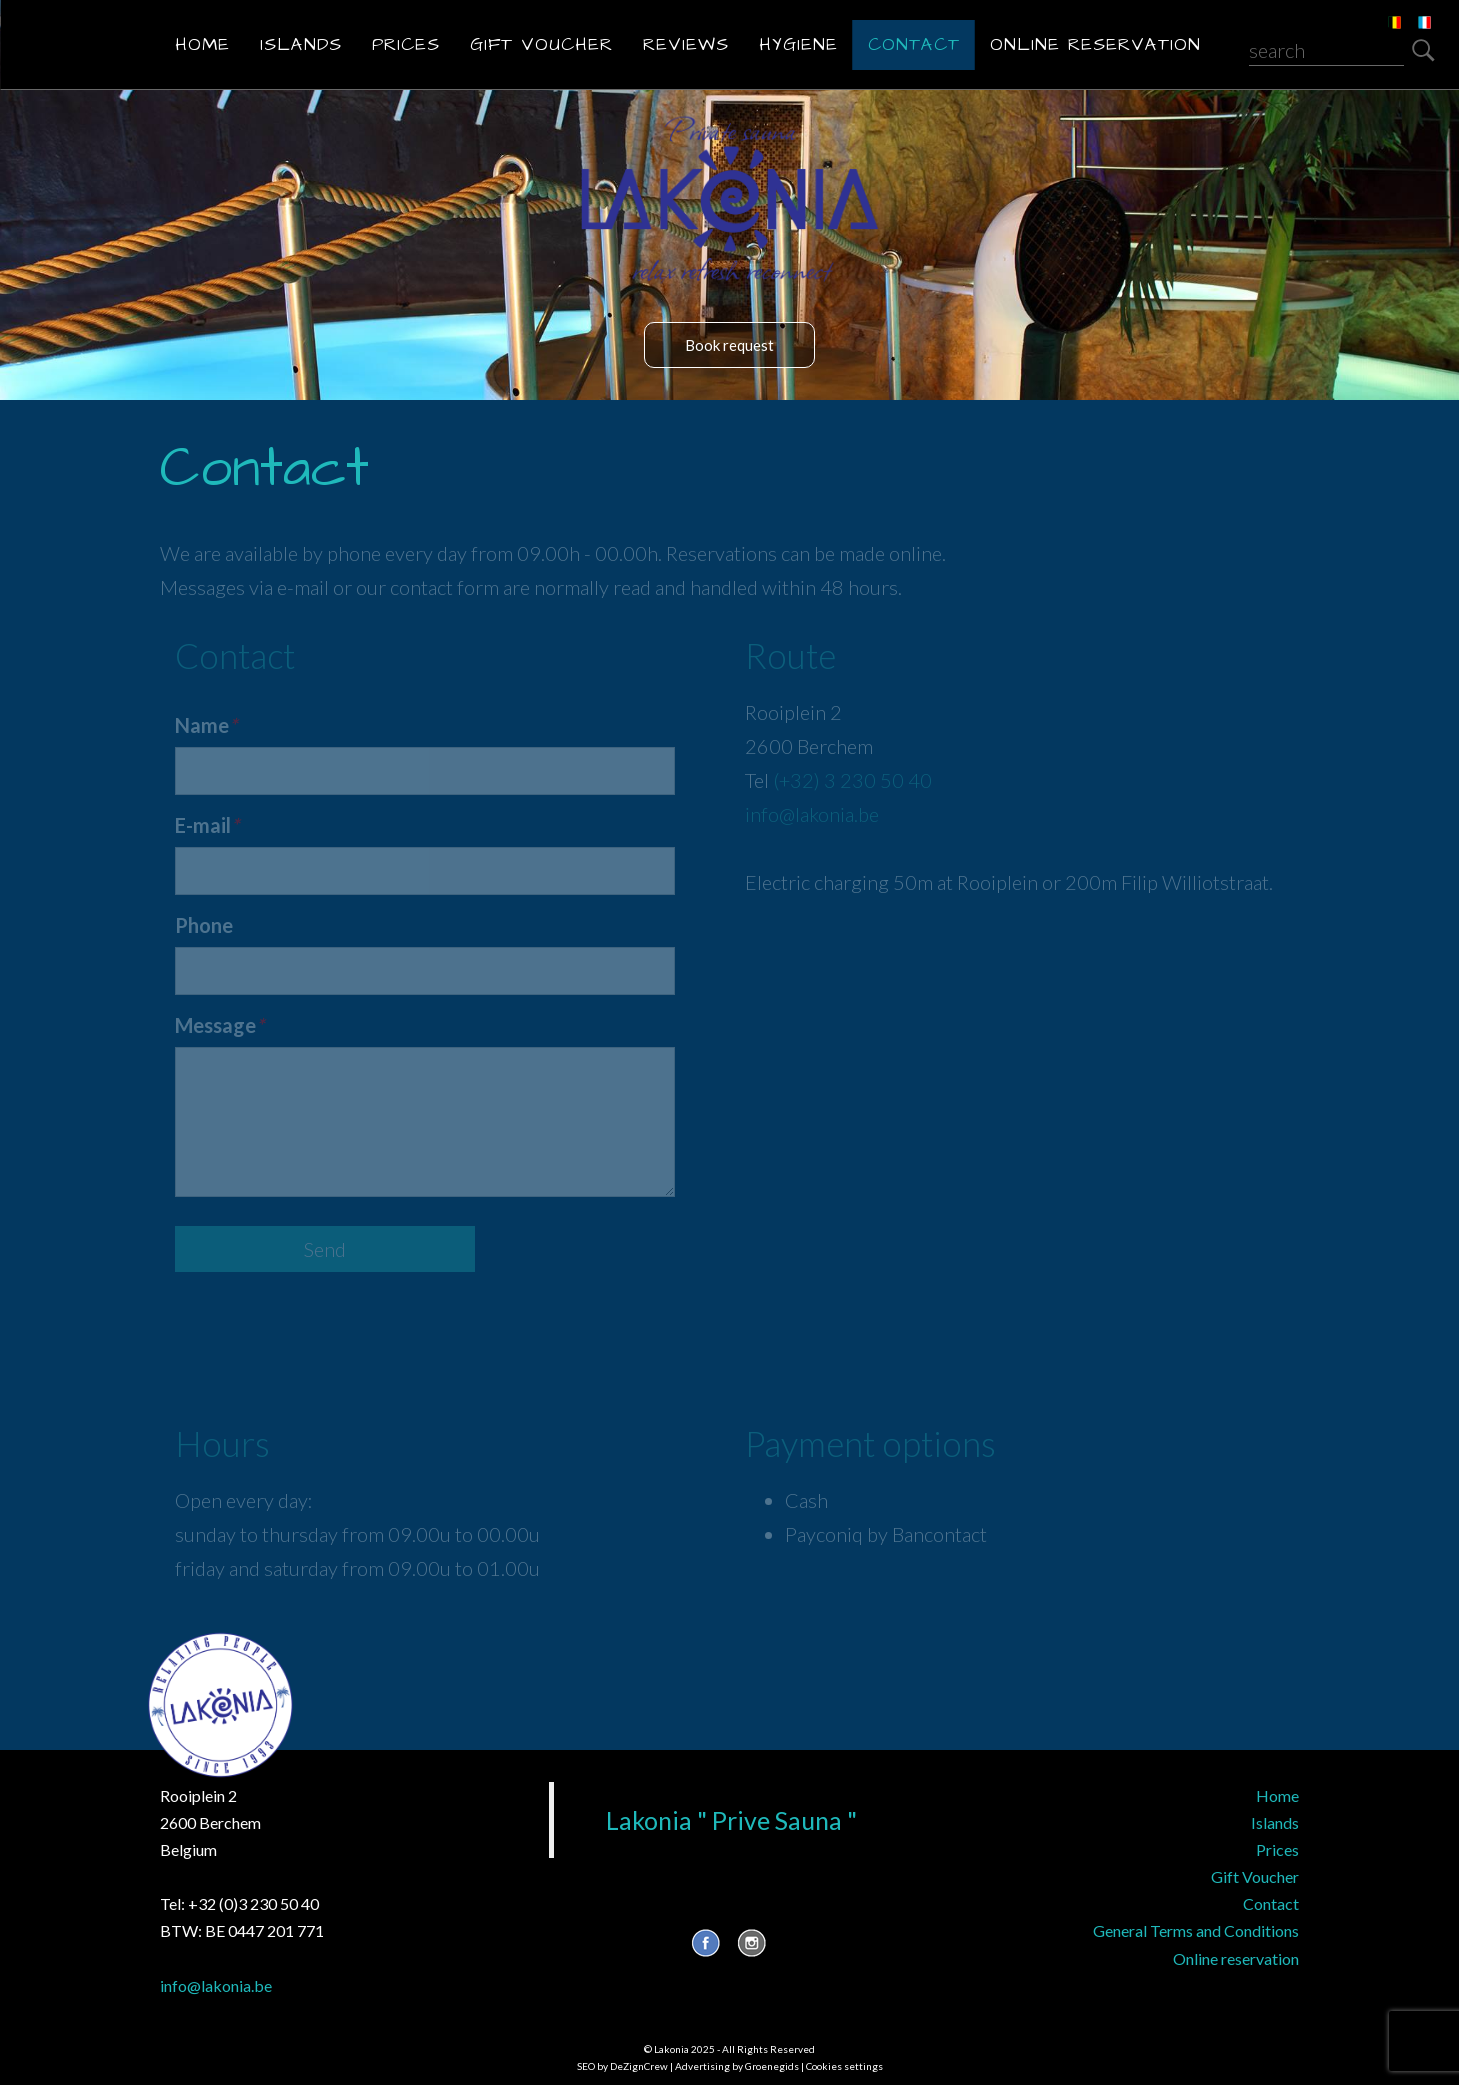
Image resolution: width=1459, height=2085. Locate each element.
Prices (406, 44)
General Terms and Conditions (1196, 1930)
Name (206, 725)
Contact (914, 44)
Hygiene (798, 44)
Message (219, 1025)
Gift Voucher (541, 44)
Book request (729, 345)
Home (202, 44)
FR (1410, 10)
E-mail (207, 825)
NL (1380, 10)
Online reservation (1095, 44)
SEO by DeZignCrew (622, 2066)
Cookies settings (844, 2066)
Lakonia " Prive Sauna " (731, 1820)
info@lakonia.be (812, 814)
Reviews (686, 44)
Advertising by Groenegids (737, 2066)
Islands (301, 44)
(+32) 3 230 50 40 (852, 780)
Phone (204, 925)
